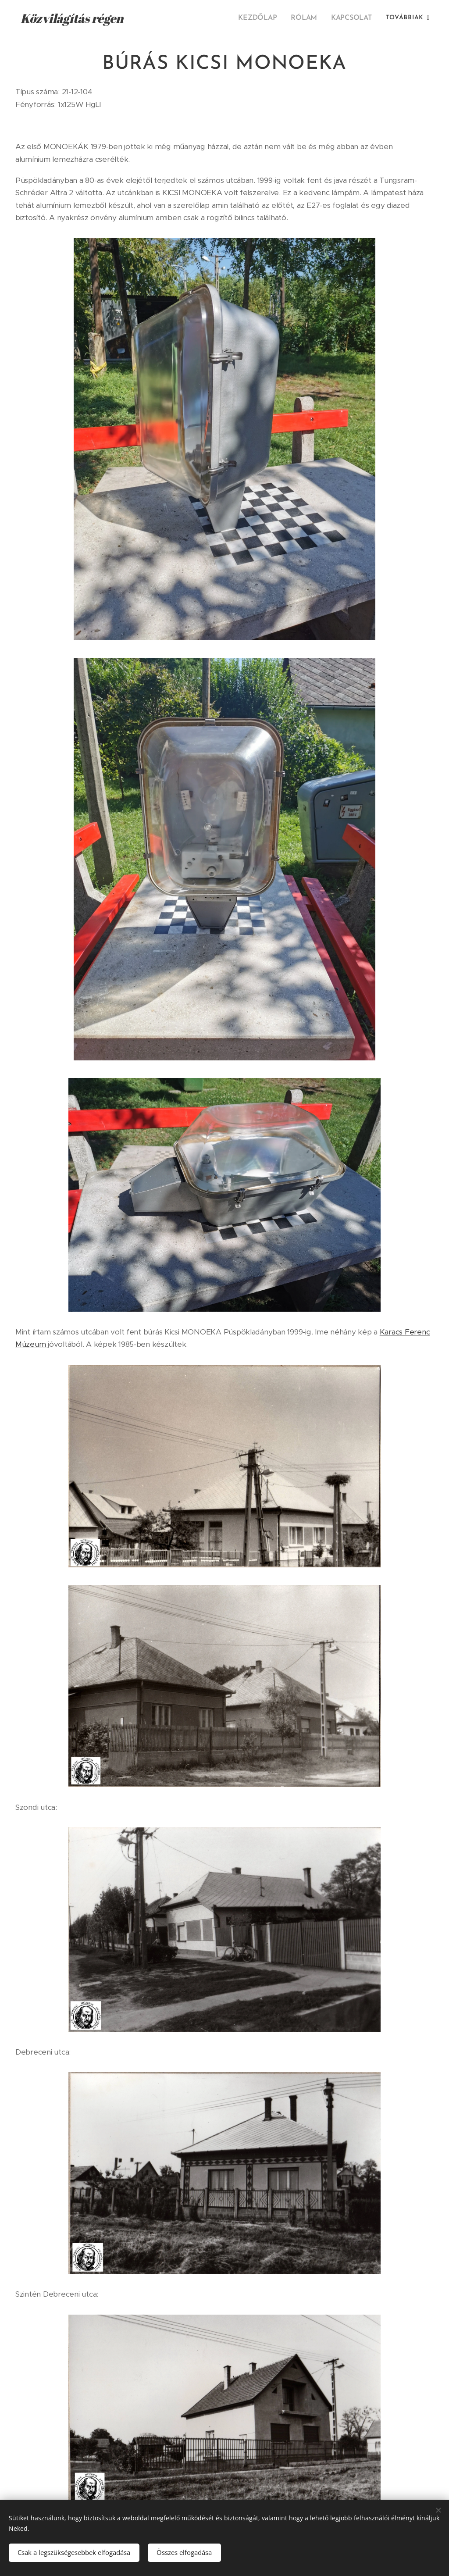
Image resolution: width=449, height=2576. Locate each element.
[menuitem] (262, 18)
